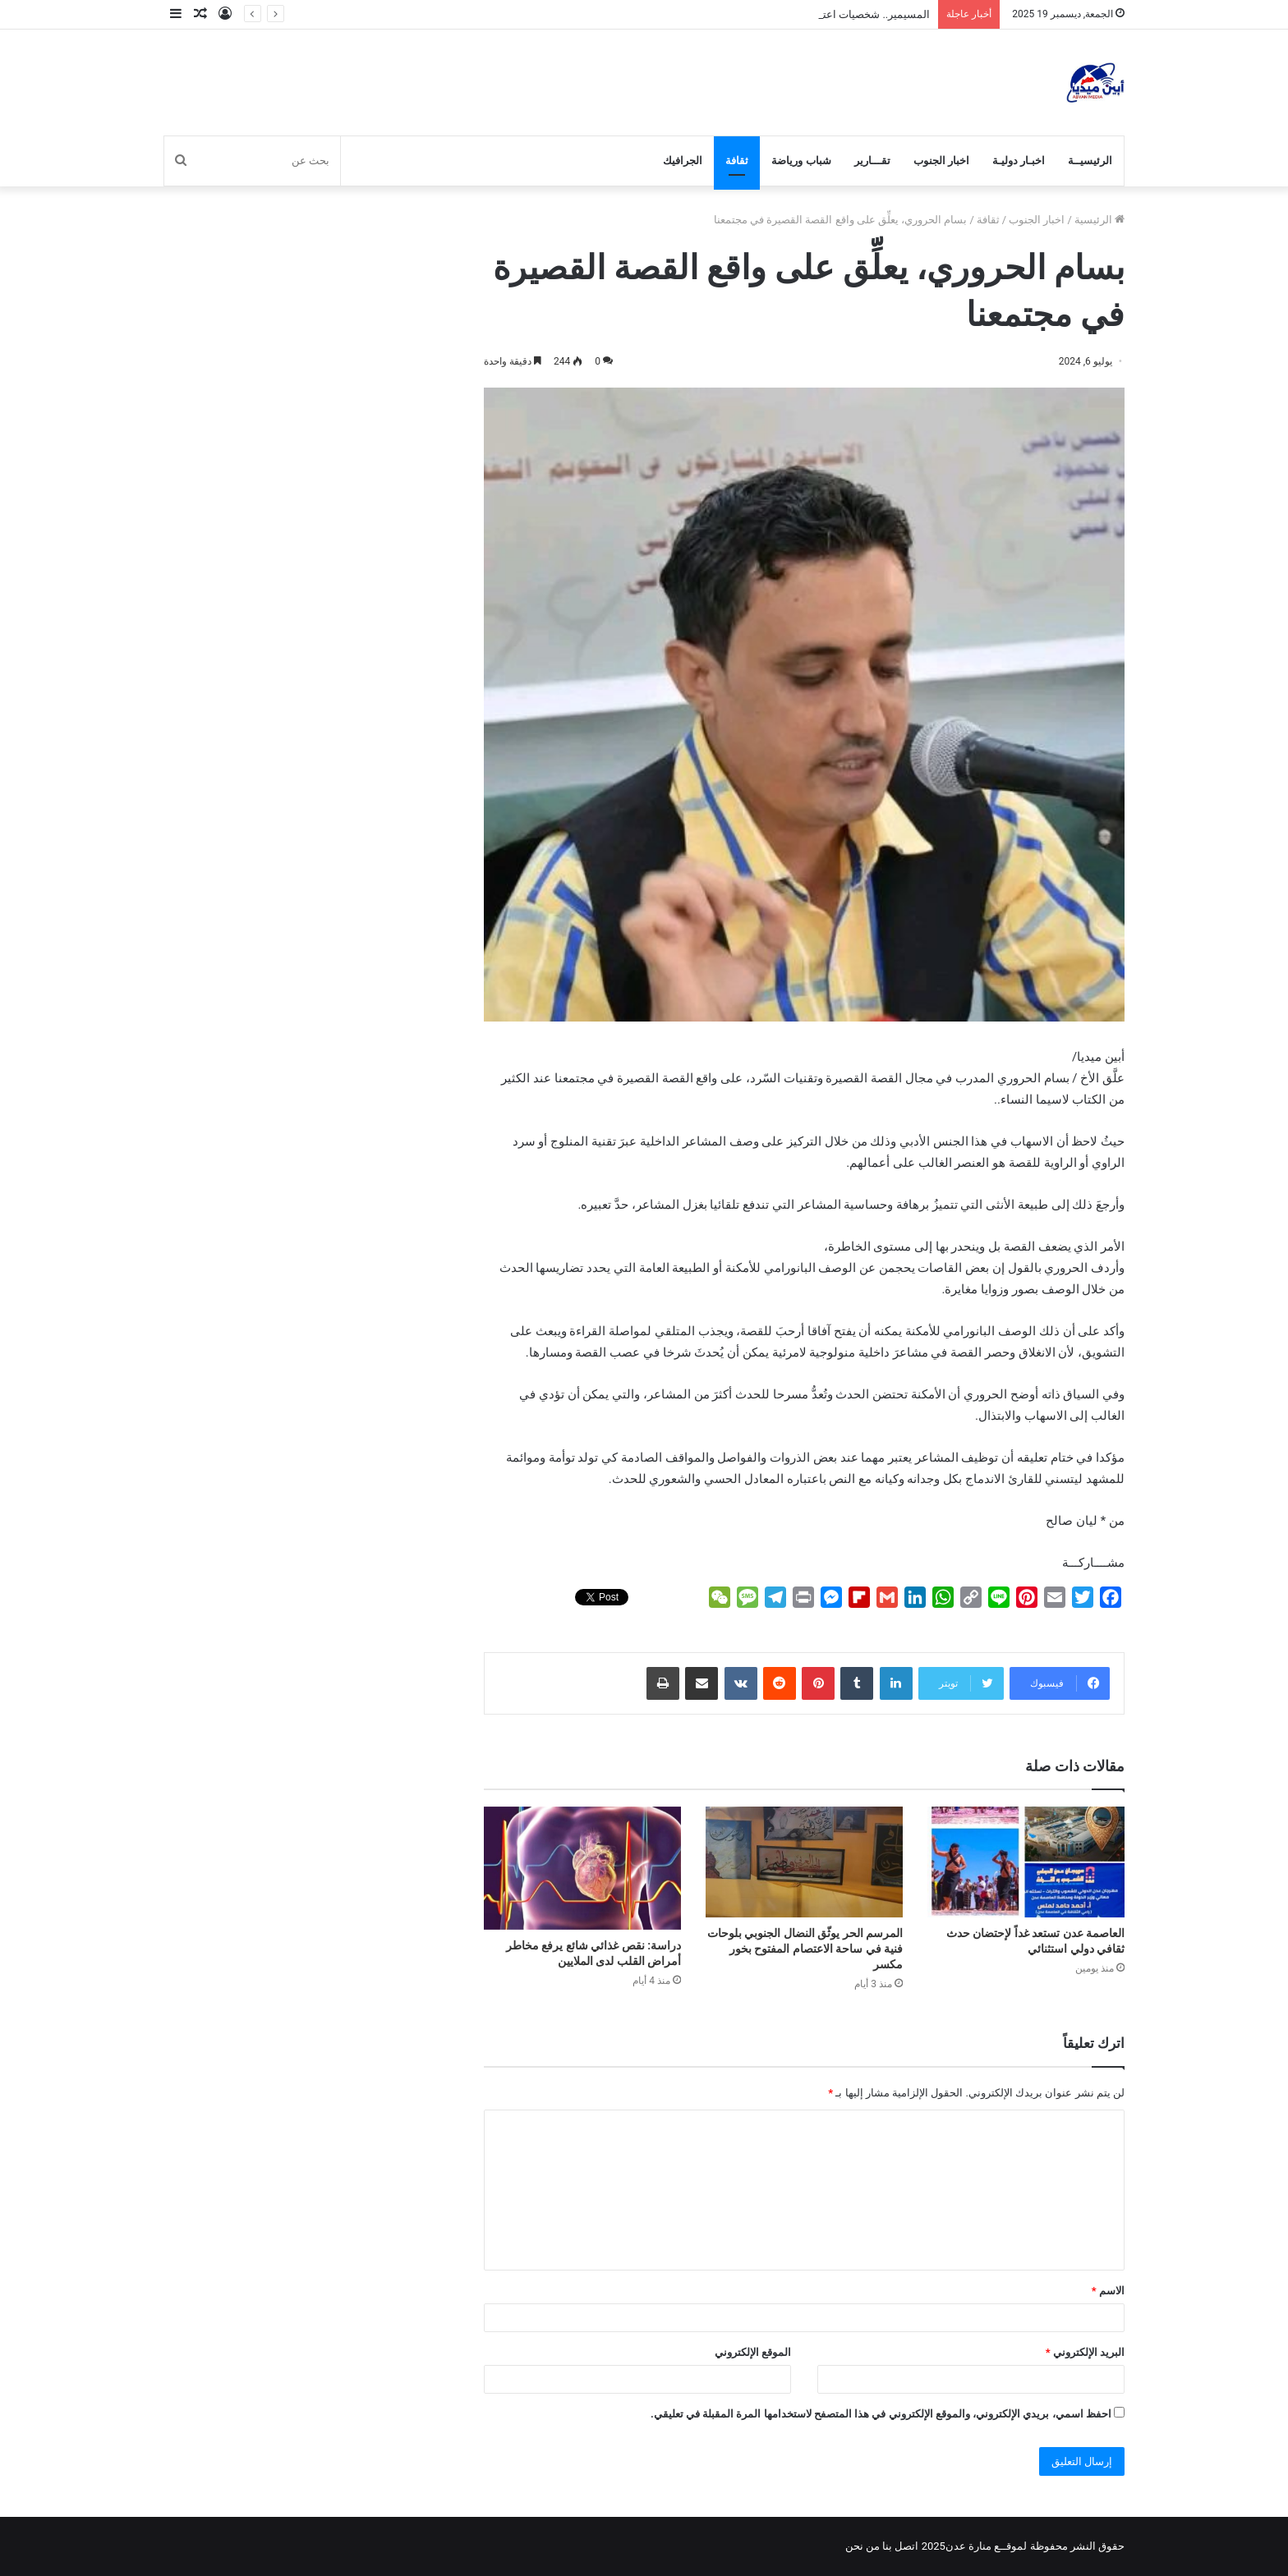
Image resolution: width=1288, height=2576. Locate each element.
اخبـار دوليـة (1018, 160)
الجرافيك (682, 160)
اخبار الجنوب (941, 160)
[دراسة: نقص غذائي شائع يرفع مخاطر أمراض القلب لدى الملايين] (582, 1868)
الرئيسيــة (1090, 160)
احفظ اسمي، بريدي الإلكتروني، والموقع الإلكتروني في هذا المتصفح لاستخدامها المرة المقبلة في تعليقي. (881, 2414)
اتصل (906, 2546)
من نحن (862, 2546)
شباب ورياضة (800, 160)
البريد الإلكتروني (1085, 2352)
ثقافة (736, 160)
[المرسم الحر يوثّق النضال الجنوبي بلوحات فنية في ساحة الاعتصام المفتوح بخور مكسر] (804, 1862)
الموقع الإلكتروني (753, 2352)
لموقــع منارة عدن (986, 2546)
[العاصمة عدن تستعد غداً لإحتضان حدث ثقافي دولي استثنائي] (1026, 1862)
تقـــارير (872, 160)
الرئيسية (1099, 220)
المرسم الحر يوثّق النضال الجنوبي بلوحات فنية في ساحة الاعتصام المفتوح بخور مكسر (805, 1948)
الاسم (1108, 2290)
